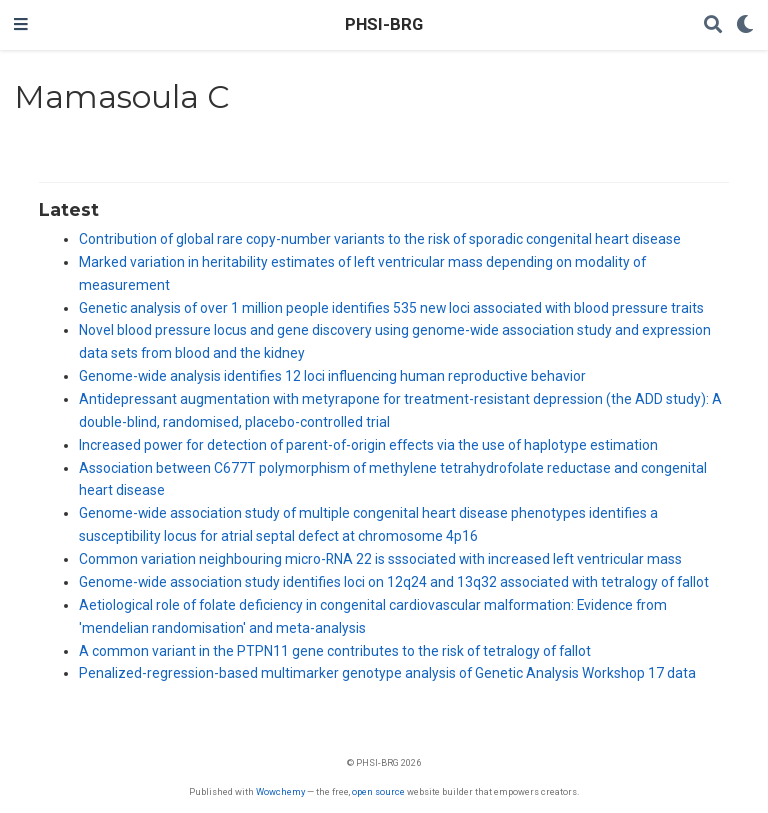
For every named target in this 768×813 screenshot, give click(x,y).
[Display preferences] (745, 25)
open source (378, 791)
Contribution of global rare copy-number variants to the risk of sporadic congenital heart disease (380, 239)
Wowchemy (280, 791)
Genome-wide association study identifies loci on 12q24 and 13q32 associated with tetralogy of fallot (394, 582)
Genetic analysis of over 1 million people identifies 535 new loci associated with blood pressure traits (391, 308)
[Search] (713, 25)
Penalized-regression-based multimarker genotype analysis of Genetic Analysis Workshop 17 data (387, 673)
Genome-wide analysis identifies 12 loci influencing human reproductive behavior (332, 376)
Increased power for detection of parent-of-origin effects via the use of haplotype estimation (368, 445)
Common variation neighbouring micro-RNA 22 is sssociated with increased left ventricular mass (380, 559)
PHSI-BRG (384, 24)
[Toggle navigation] (21, 25)
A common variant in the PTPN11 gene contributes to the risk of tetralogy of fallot (335, 651)
